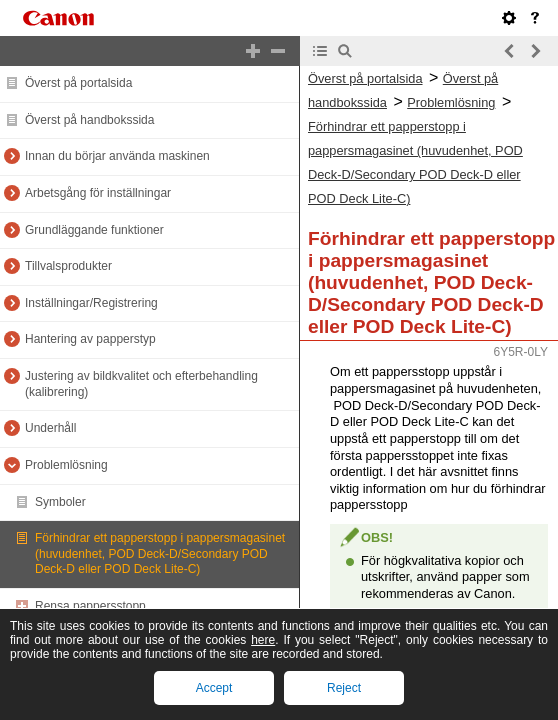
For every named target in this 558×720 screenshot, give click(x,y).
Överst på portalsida (78, 83)
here (263, 640)
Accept (214, 688)
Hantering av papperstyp (90, 339)
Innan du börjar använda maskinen (117, 156)
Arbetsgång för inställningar (98, 193)
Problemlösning (66, 465)
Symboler (60, 502)
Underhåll (50, 428)
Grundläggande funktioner (94, 230)
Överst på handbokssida (89, 120)
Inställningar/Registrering (91, 303)
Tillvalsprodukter (68, 266)
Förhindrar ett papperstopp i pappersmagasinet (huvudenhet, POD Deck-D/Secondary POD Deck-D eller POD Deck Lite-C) (160, 553)
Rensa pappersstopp (90, 606)
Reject (344, 688)
